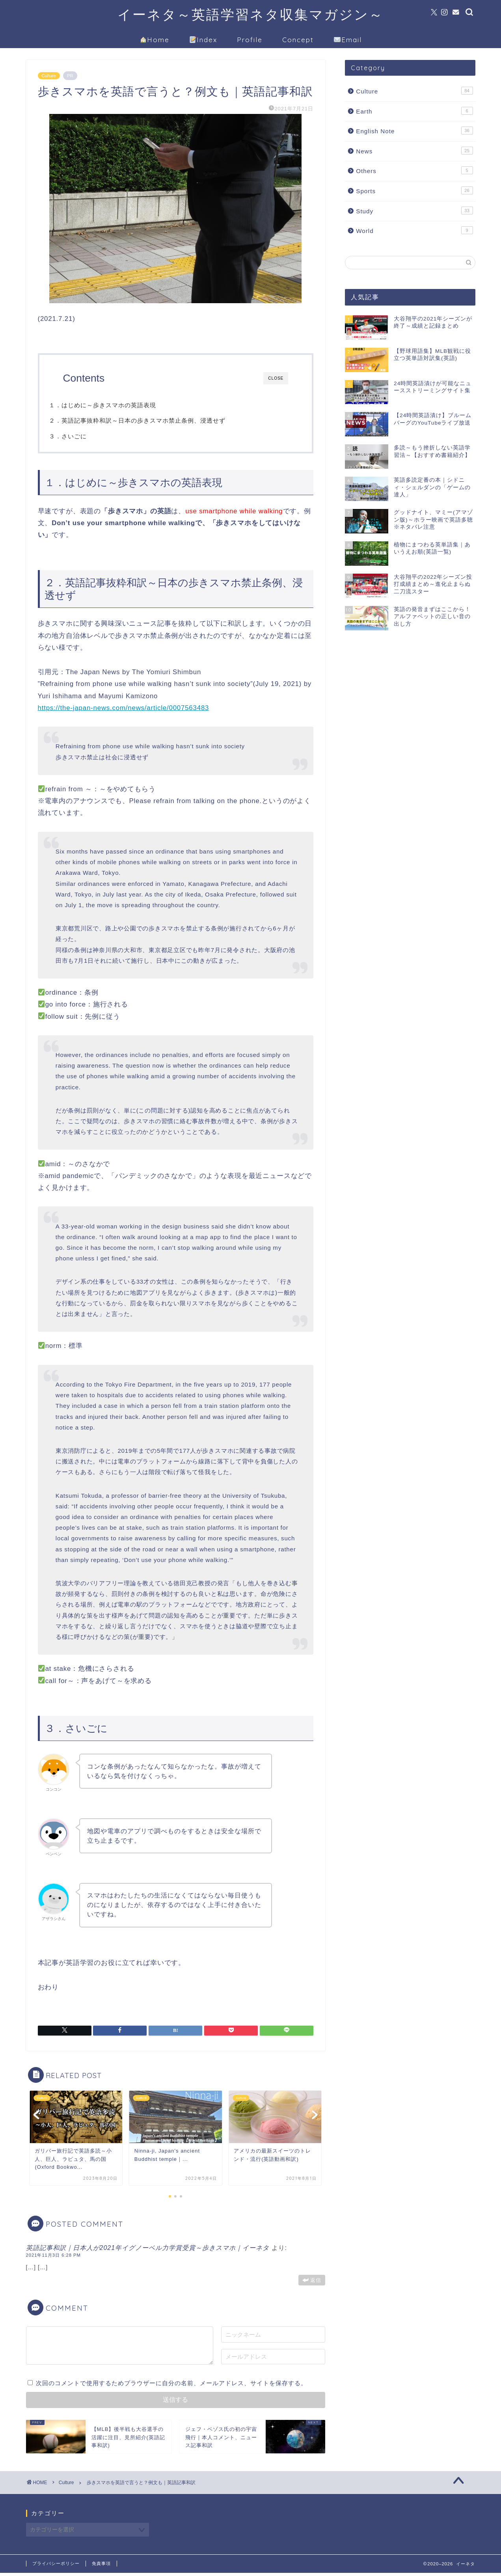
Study (414, 210)
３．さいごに (82, 436)
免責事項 (101, 2566)
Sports (414, 190)
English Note (414, 130)
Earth (414, 111)
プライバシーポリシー (56, 2566)
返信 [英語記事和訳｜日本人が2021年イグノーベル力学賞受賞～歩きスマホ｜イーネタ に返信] (315, 2283)
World (414, 230)
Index (203, 39)
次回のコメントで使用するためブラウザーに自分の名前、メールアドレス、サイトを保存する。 (171, 2386)
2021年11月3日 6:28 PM (53, 2258)
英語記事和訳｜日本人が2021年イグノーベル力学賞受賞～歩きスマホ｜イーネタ (148, 2251)
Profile (250, 39)
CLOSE (275, 378)
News (414, 151)
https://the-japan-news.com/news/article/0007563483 (123, 711)
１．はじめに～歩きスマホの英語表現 (116, 405)
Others (414, 170)
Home (154, 39)
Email (347, 39)
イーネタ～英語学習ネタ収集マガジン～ (250, 14)
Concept (298, 39)
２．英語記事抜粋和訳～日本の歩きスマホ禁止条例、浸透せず (151, 420)
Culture (49, 75)
